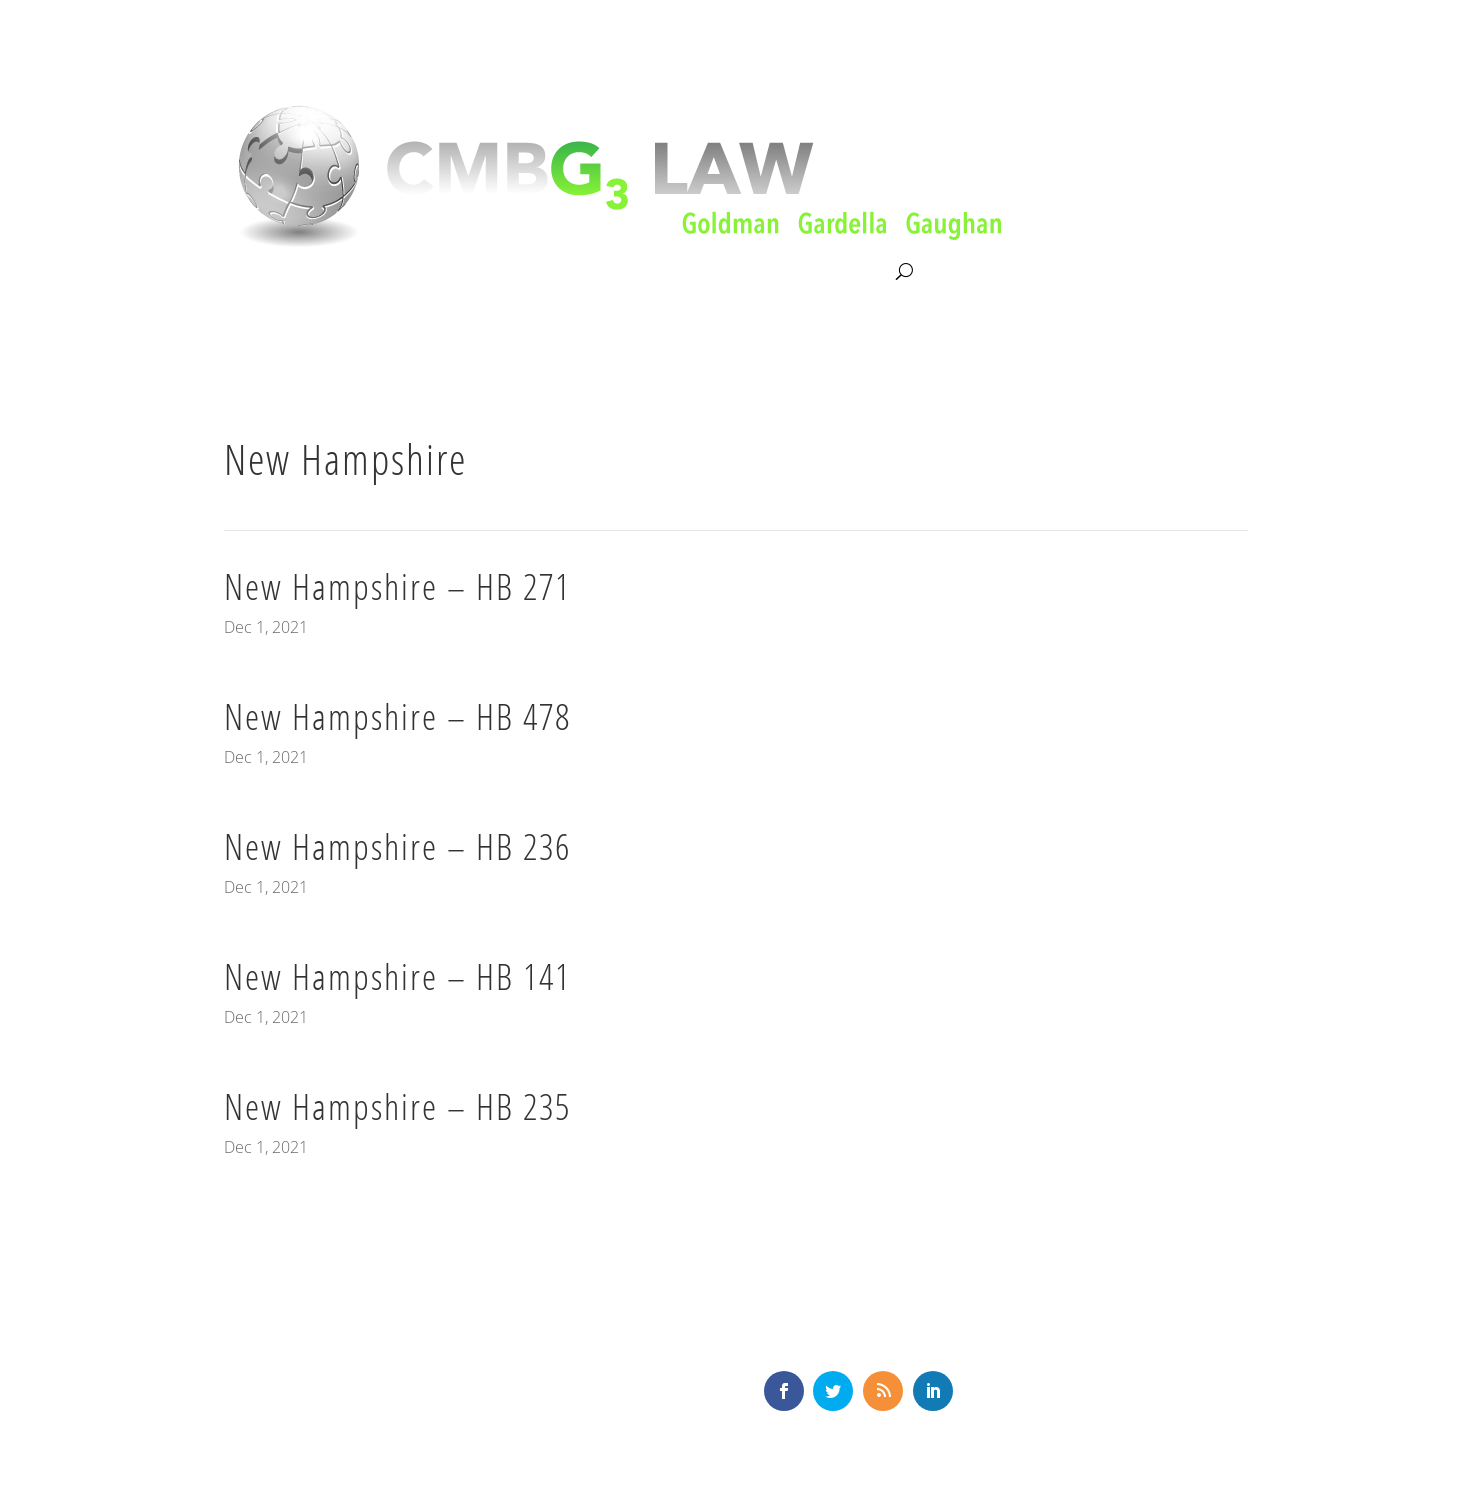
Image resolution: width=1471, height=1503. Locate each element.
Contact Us (850, 272)
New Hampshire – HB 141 (397, 976)
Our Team (579, 272)
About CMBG (267, 273)
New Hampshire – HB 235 (397, 1106)
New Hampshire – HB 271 (397, 586)
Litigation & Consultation (429, 272)
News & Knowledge (712, 272)
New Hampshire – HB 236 (397, 846)
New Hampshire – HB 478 (397, 716)
